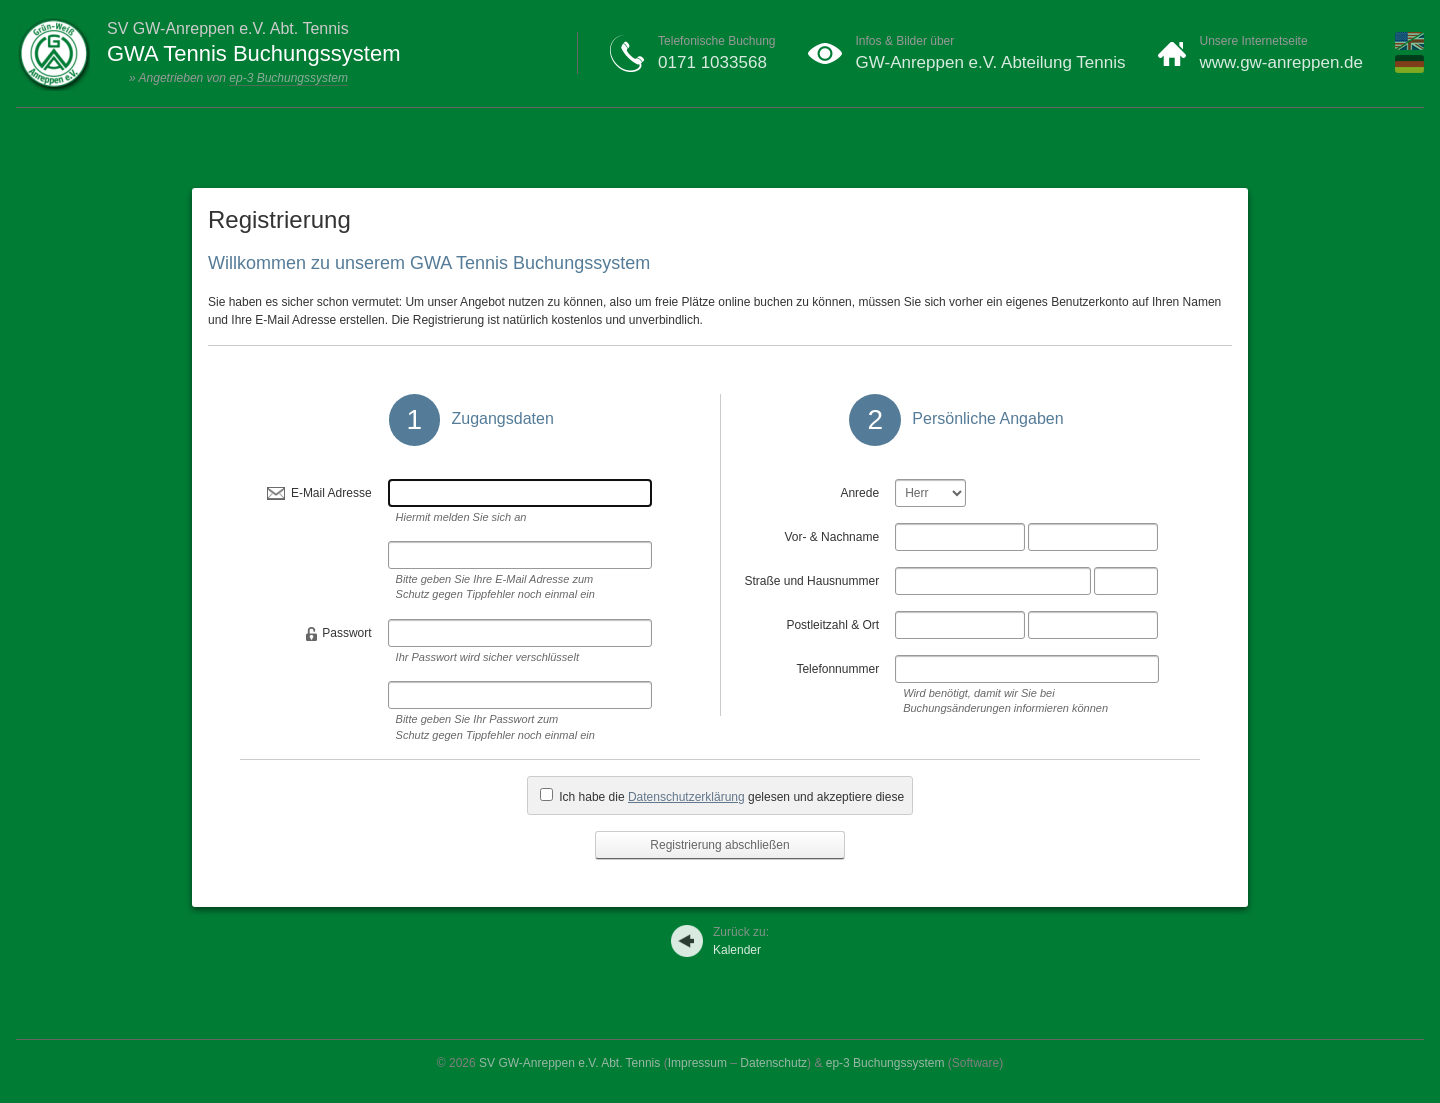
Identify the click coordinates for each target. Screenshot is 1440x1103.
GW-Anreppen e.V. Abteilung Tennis (991, 62)
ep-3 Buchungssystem (288, 78)
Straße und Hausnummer (811, 581)
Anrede (859, 493)
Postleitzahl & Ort (832, 625)
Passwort (346, 633)
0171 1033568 (712, 62)
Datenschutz (773, 1063)
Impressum (697, 1063)
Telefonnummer (837, 669)
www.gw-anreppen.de (1281, 62)
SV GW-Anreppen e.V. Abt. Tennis (569, 1063)
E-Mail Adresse (331, 493)
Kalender (741, 941)
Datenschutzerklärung (686, 797)
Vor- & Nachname (831, 537)
